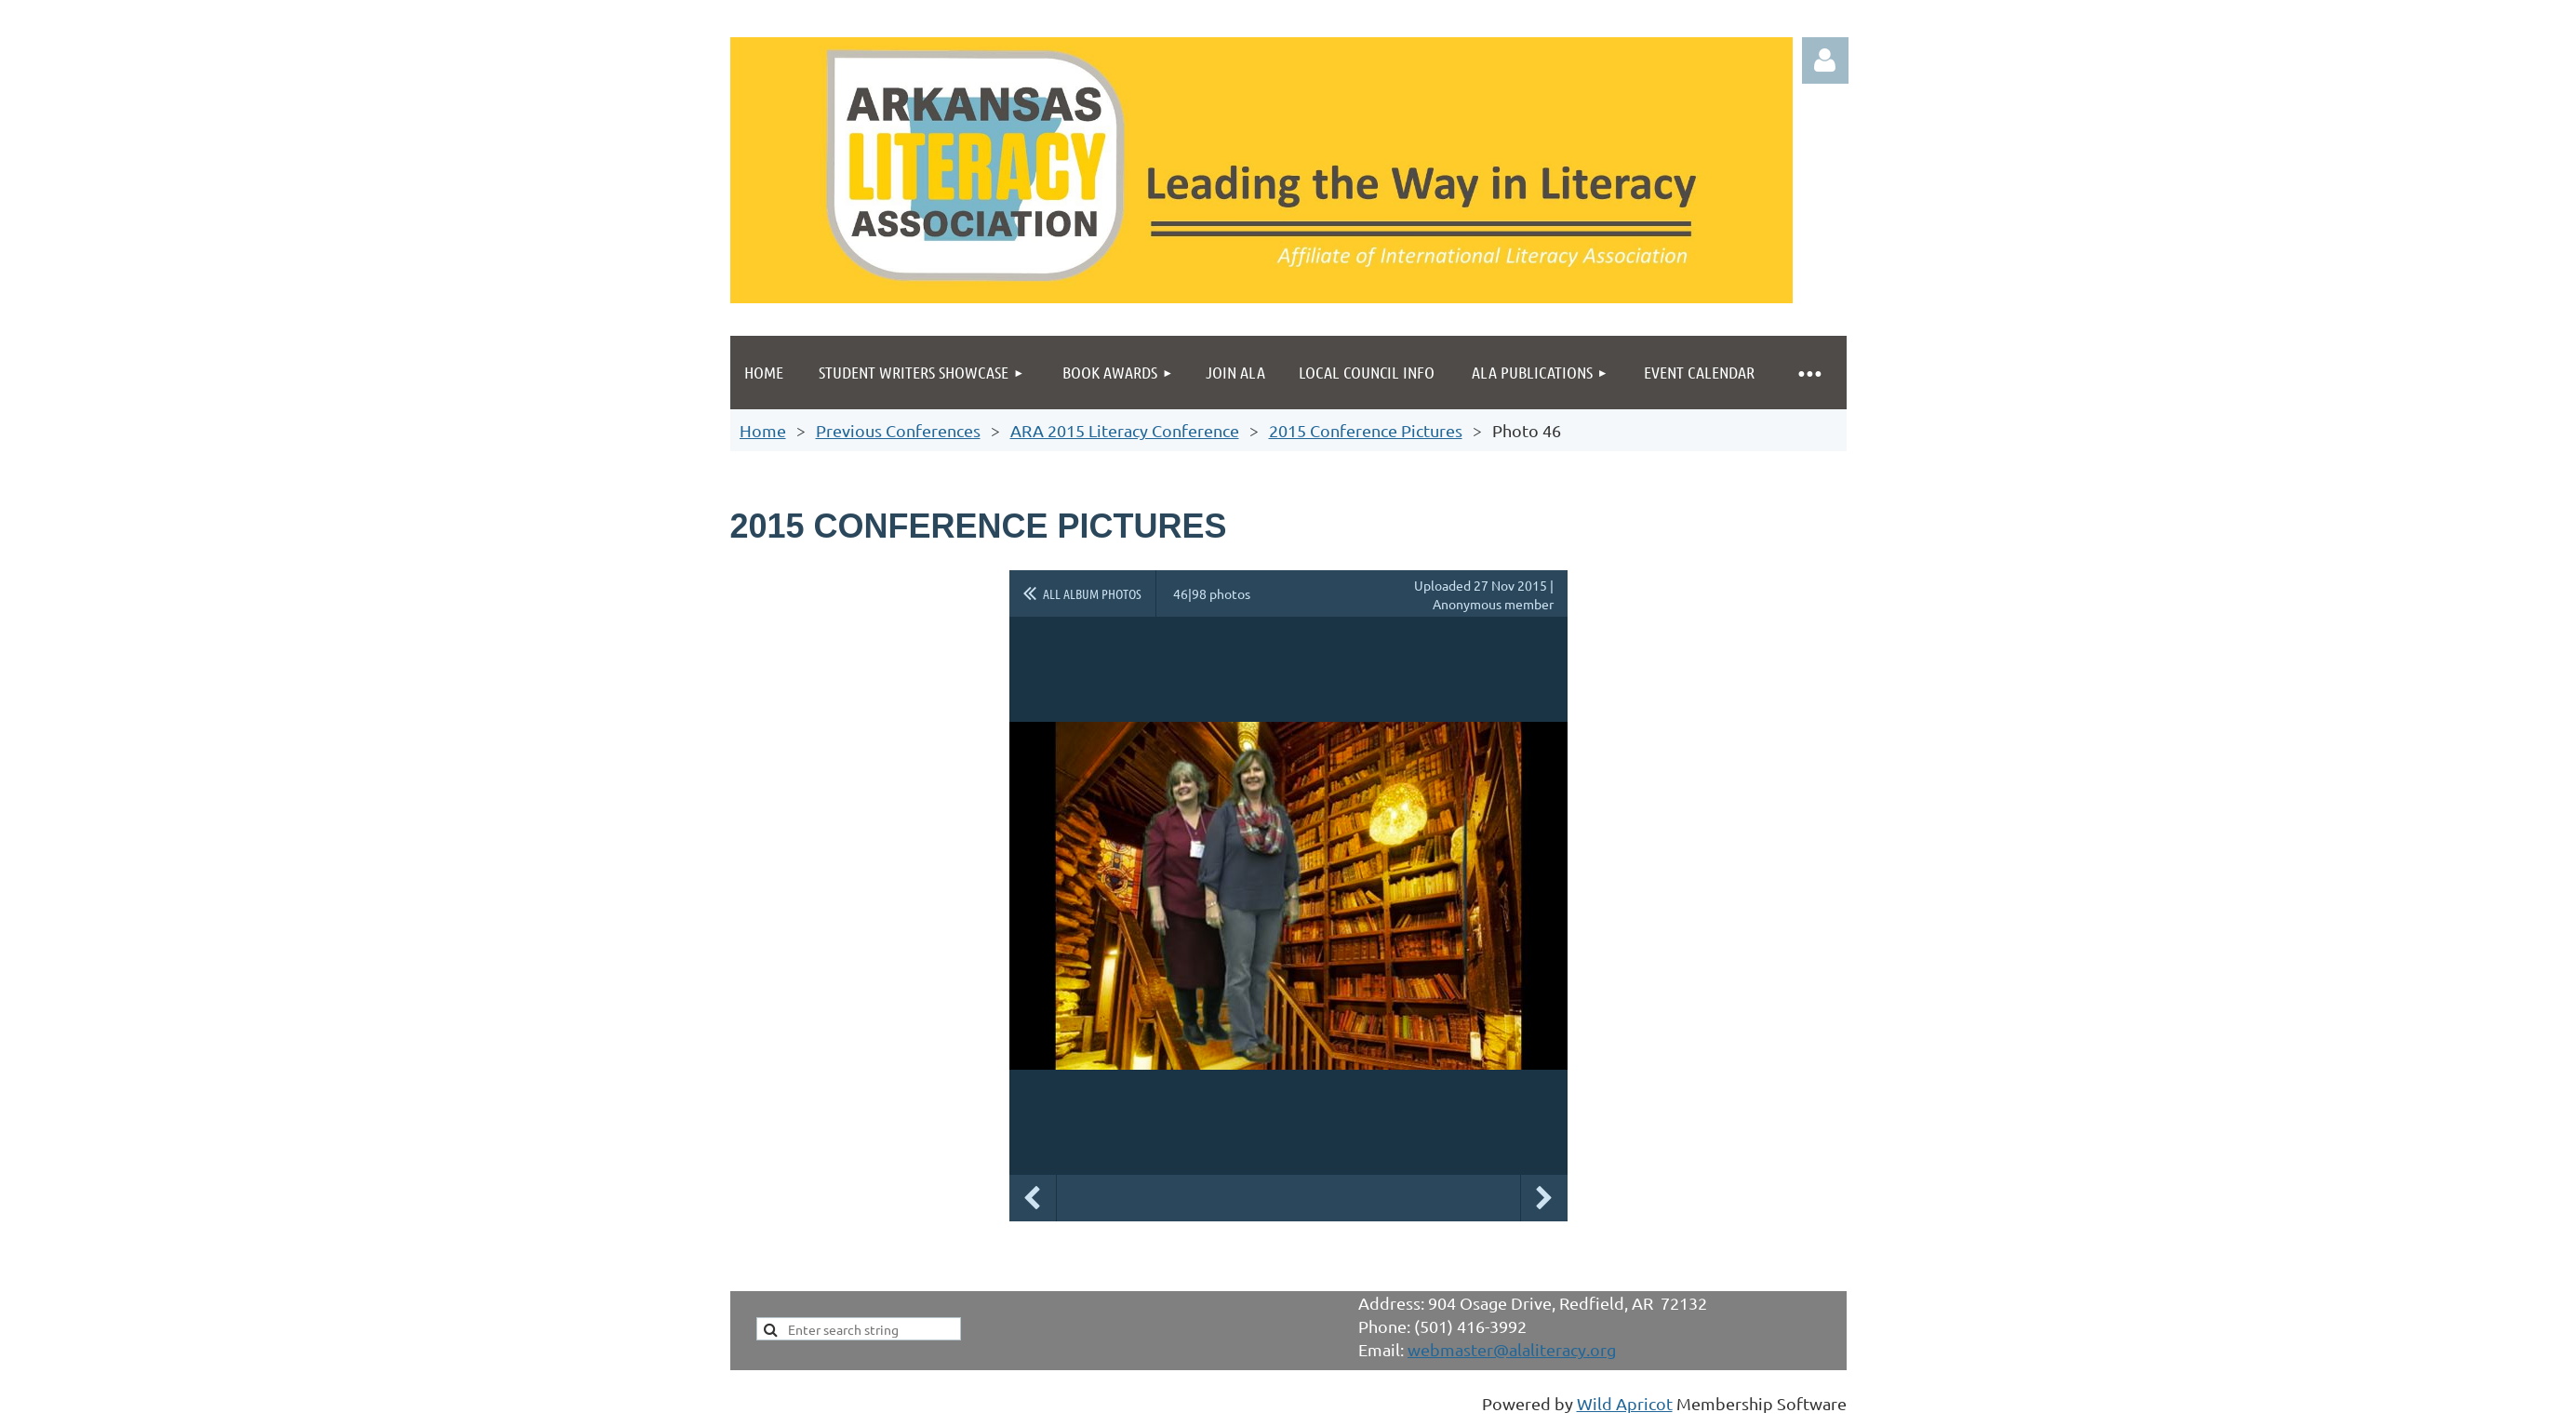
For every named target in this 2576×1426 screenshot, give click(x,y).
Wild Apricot (1625, 1403)
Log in (1825, 60)
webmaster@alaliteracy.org (1512, 1349)
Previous (1032, 1198)
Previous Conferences (898, 430)
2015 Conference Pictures (1365, 430)
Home (763, 430)
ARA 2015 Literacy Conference (1124, 430)
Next (1544, 1198)
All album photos (1092, 593)
